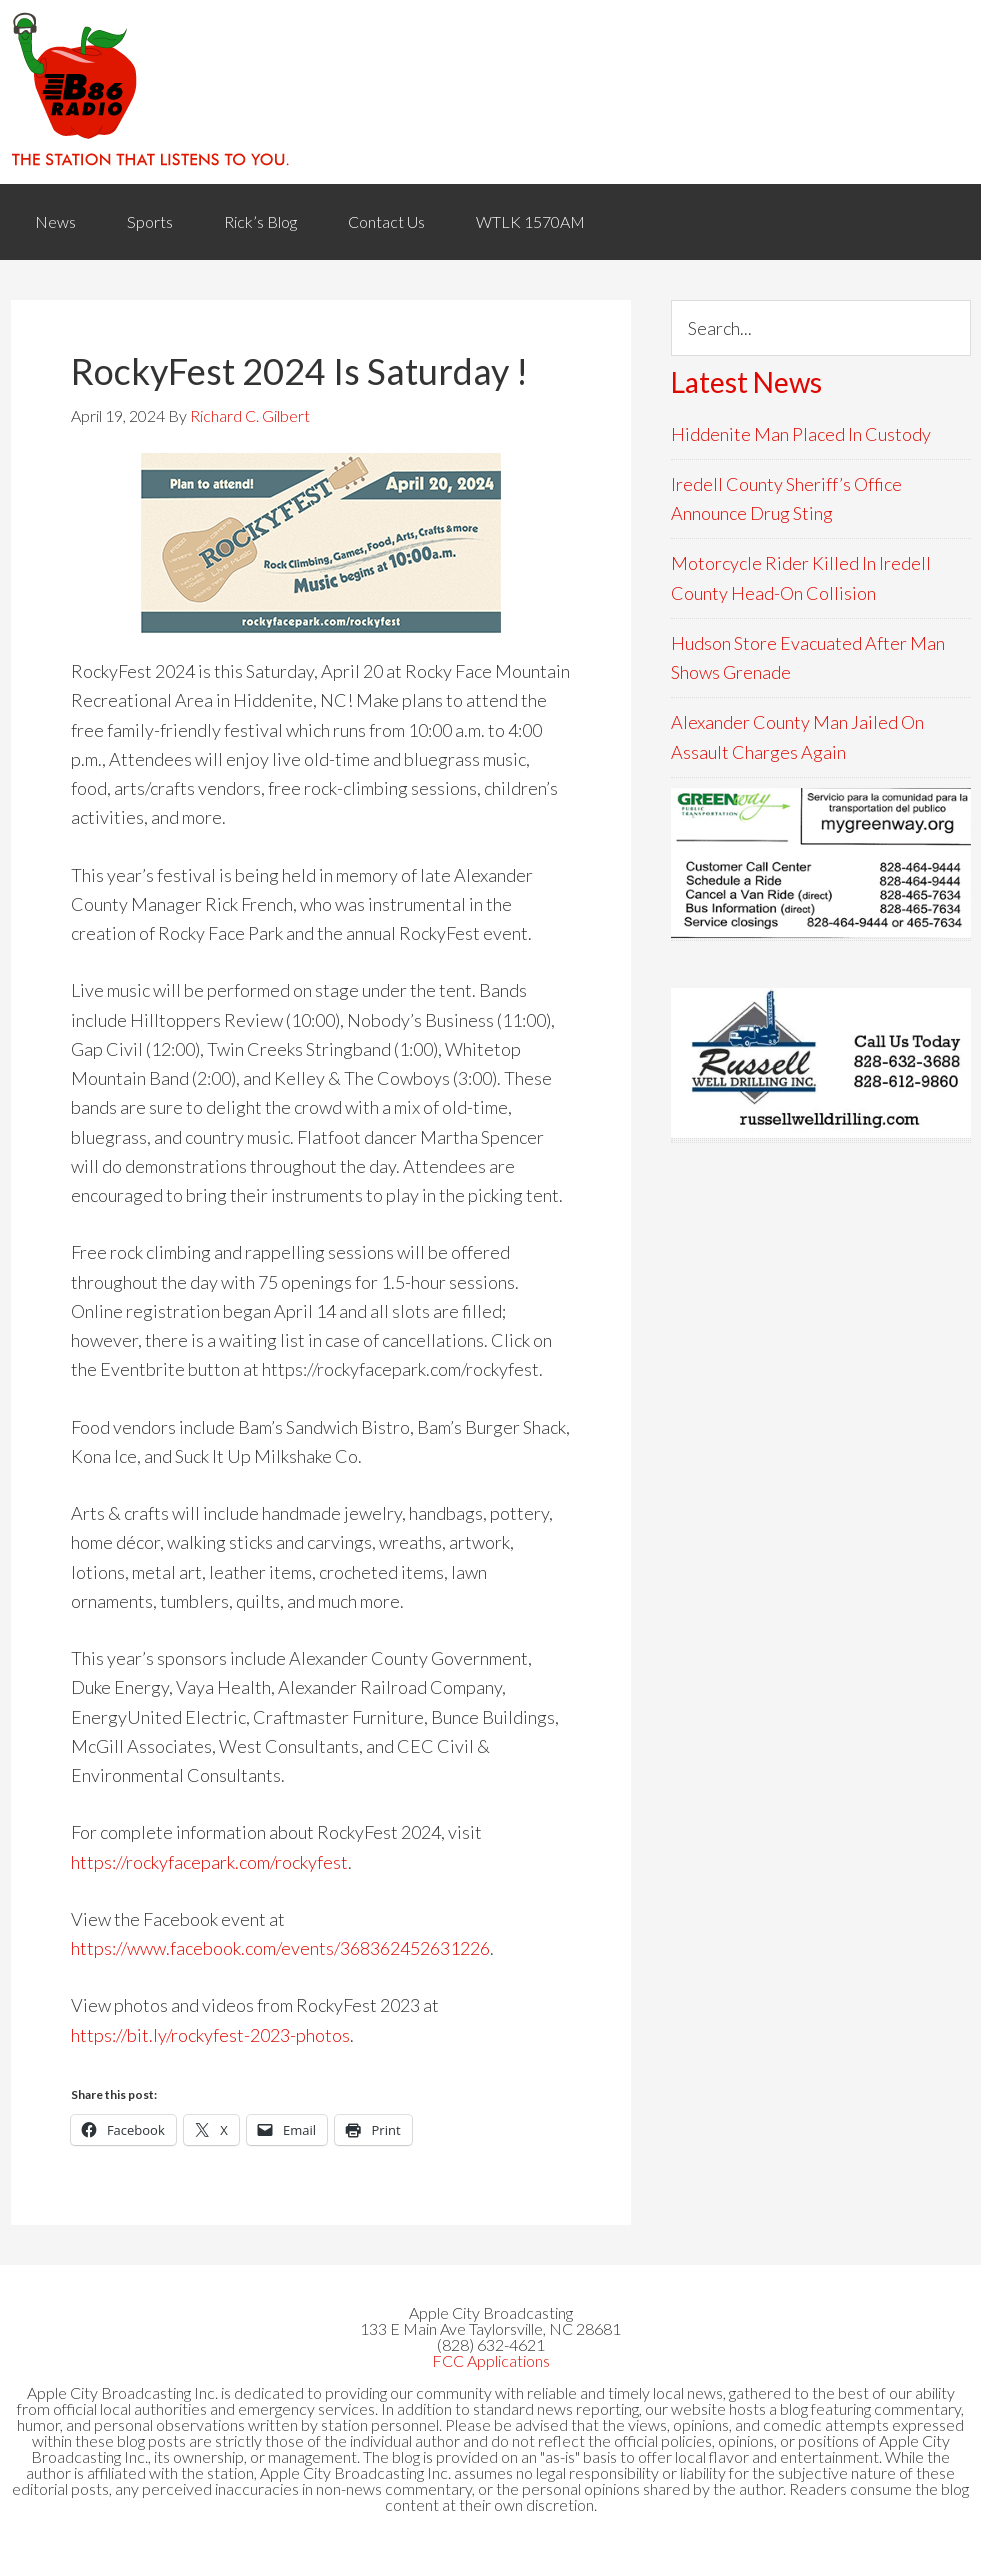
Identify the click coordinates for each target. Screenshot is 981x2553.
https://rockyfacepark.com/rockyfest (209, 1862)
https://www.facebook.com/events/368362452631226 (280, 1948)
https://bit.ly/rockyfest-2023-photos (210, 2035)
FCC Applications (491, 2360)
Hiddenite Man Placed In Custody (801, 434)
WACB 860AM (491, 92)
